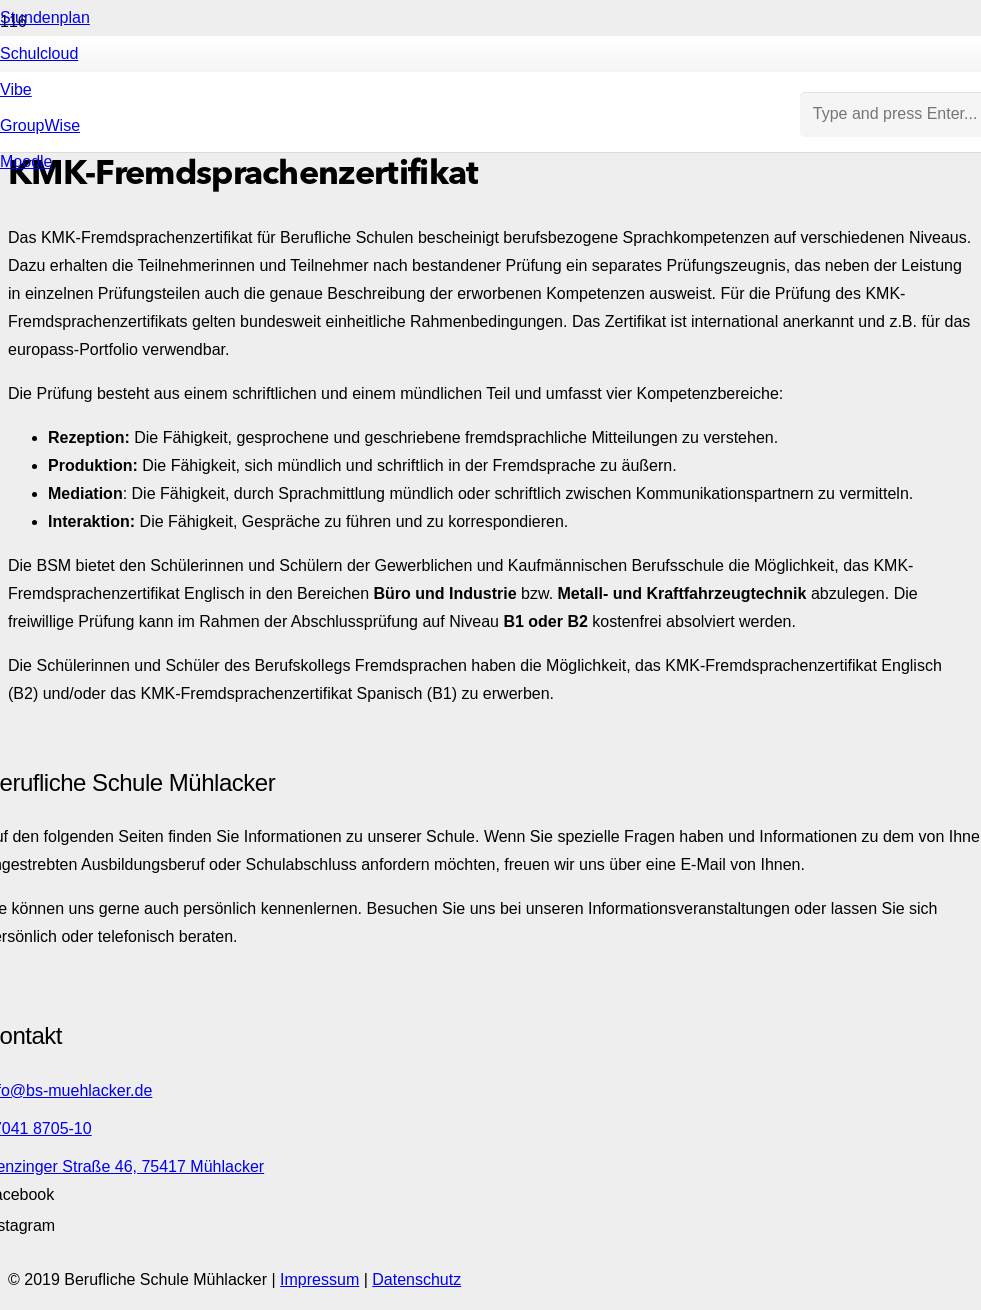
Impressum (319, 1279)
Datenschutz (416, 1279)
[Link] (400, 511)
